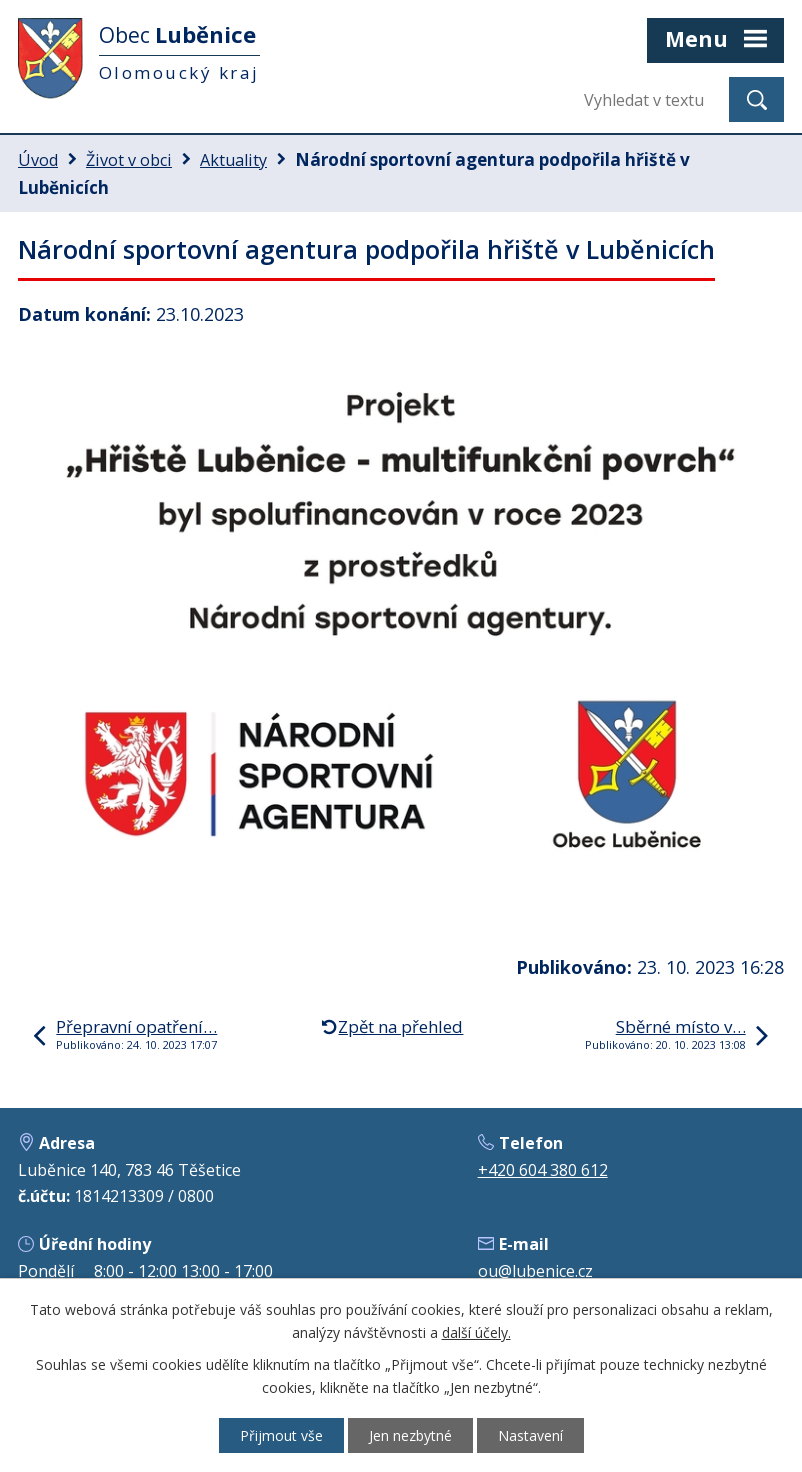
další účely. (476, 1332)
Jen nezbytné (410, 1435)
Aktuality (233, 160)
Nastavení (530, 1435)
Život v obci (129, 160)
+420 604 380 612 (543, 1170)
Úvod (38, 160)
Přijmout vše (281, 1435)
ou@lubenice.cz (535, 1271)
